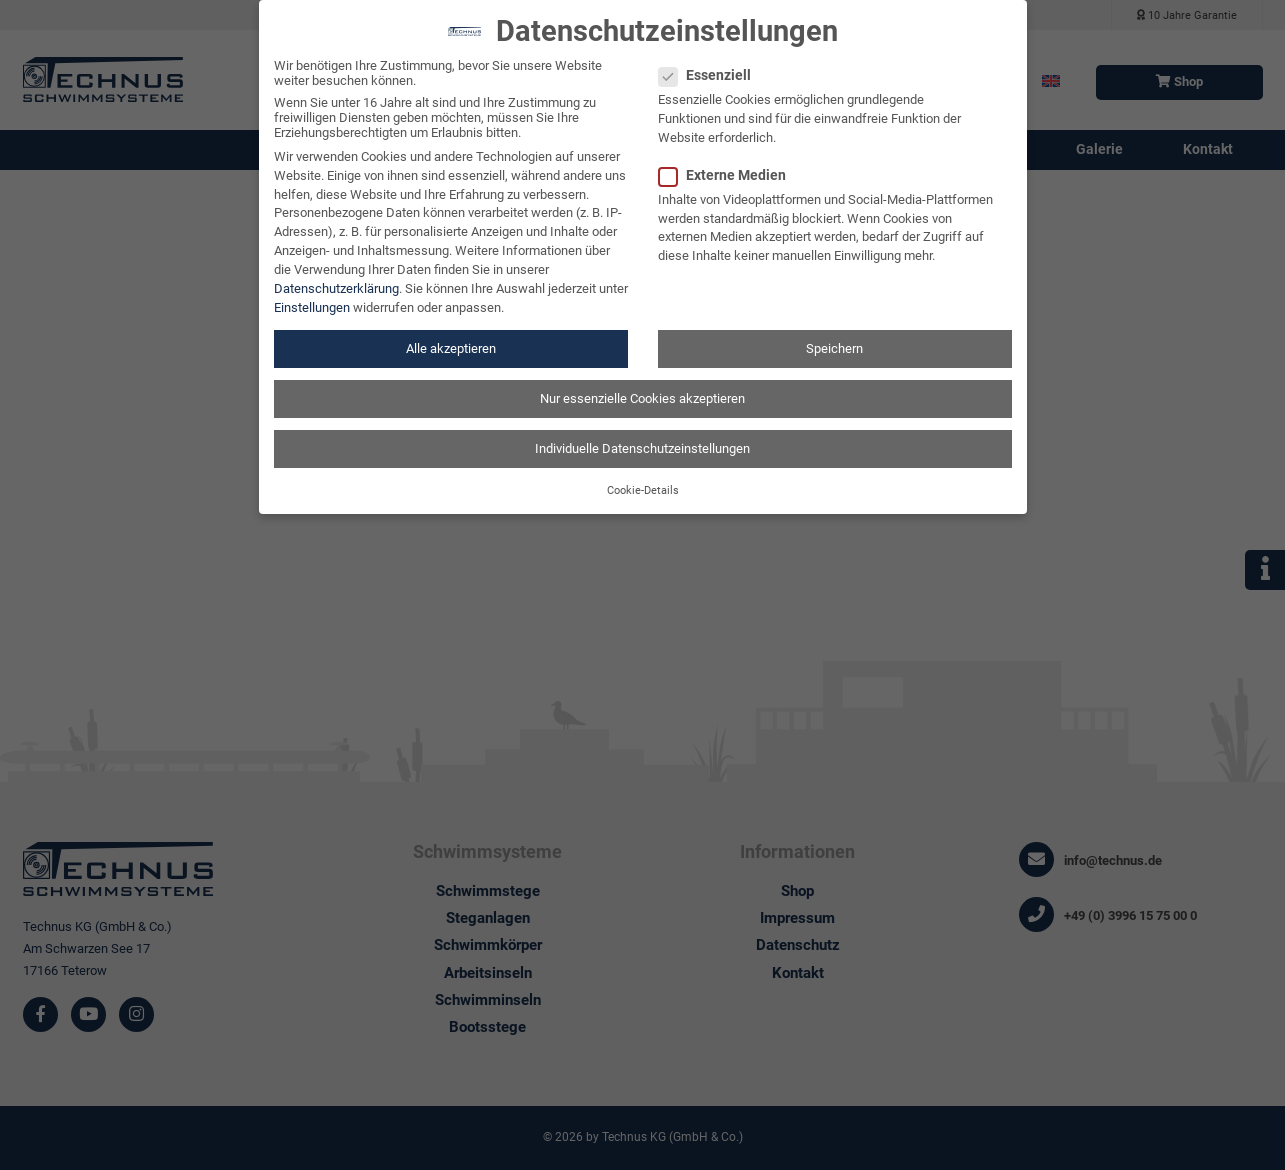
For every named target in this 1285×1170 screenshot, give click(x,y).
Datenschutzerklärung (336, 275)
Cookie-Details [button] (643, 478)
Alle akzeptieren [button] (451, 335)
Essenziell (711, 63)
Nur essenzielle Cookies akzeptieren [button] (642, 385)
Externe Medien (728, 162)
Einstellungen (312, 294)
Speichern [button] (834, 335)
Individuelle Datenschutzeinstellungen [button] (642, 435)
